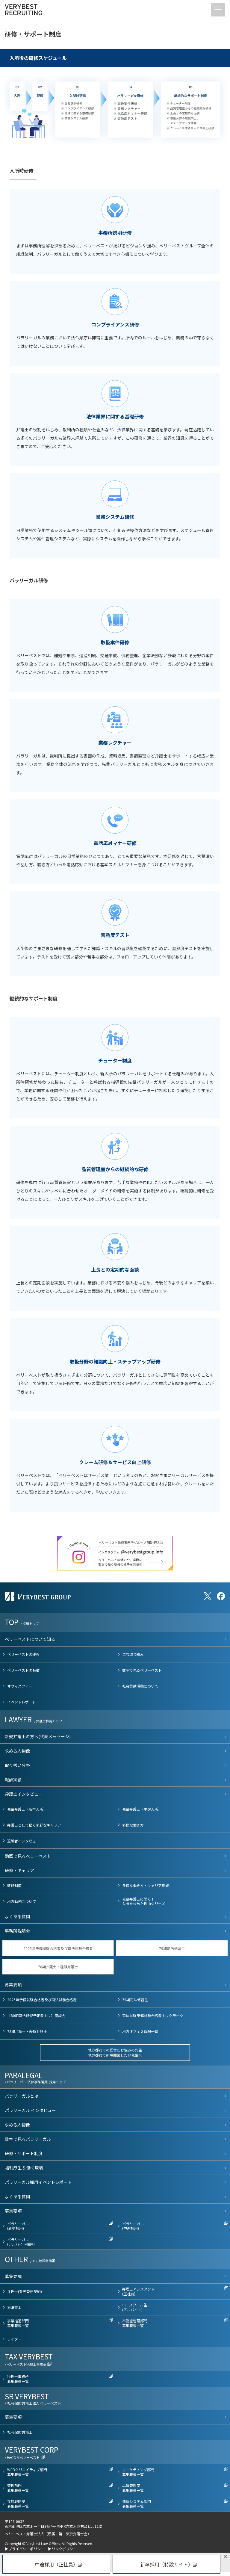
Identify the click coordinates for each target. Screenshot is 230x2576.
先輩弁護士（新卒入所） (27, 1809)
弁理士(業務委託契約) (24, 2291)
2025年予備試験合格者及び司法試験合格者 (58, 1948)
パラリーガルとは (21, 2096)
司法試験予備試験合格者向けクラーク (152, 2015)
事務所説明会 (17, 1931)
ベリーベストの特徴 (23, 1670)
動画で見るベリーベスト (28, 1856)
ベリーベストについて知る (30, 1639)
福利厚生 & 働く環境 (24, 2168)
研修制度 (14, 1885)
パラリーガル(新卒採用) (18, 2226)
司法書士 (14, 2307)
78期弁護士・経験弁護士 (58, 1966)
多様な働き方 (133, 1824)
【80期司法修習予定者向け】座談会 (36, 2015)
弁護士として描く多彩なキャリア (34, 1824)
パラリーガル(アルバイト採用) (21, 2242)
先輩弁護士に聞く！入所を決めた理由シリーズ (143, 1901)
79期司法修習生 (172, 1948)
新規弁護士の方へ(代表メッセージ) (38, 1736)
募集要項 (13, 1984)
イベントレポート (21, 1701)
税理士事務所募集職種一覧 (18, 2379)
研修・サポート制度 (24, 2153)
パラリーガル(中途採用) (133, 2226)
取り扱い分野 (17, 1765)
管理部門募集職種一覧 (18, 2488)
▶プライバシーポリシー (24, 2548)
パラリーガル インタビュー (30, 2110)
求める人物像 (17, 1751)
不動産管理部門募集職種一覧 (134, 2323)
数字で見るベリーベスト (142, 1670)
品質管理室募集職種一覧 (133, 2488)
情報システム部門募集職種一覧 (136, 2504)
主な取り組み (133, 1654)
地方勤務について (21, 1901)
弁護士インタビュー (24, 1794)
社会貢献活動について (140, 1685)
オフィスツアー (19, 1685)
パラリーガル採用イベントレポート (38, 2182)
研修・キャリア (19, 1870)
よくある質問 (17, 1916)
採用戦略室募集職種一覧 (18, 2504)
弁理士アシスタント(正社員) (138, 2291)
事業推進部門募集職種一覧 (18, 2323)
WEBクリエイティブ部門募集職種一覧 (27, 2472)
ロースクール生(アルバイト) (134, 2307)
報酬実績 (13, 1780)
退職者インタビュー (23, 1840)
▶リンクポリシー (62, 2548)
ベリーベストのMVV (23, 1654)
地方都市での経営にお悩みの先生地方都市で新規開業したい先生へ (115, 2052)
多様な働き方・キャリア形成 (145, 1885)
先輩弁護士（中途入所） (142, 1809)
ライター (14, 2338)
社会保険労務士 (19, 2432)
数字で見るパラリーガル (28, 2139)
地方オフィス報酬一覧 (140, 2031)
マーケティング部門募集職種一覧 (138, 2472)
